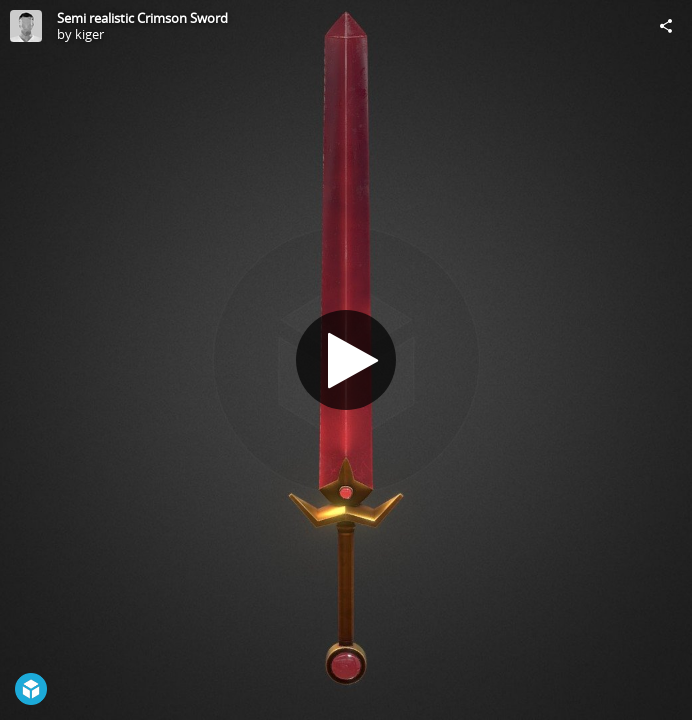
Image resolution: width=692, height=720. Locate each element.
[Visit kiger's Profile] (26, 26)
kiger (89, 34)
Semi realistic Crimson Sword (142, 18)
